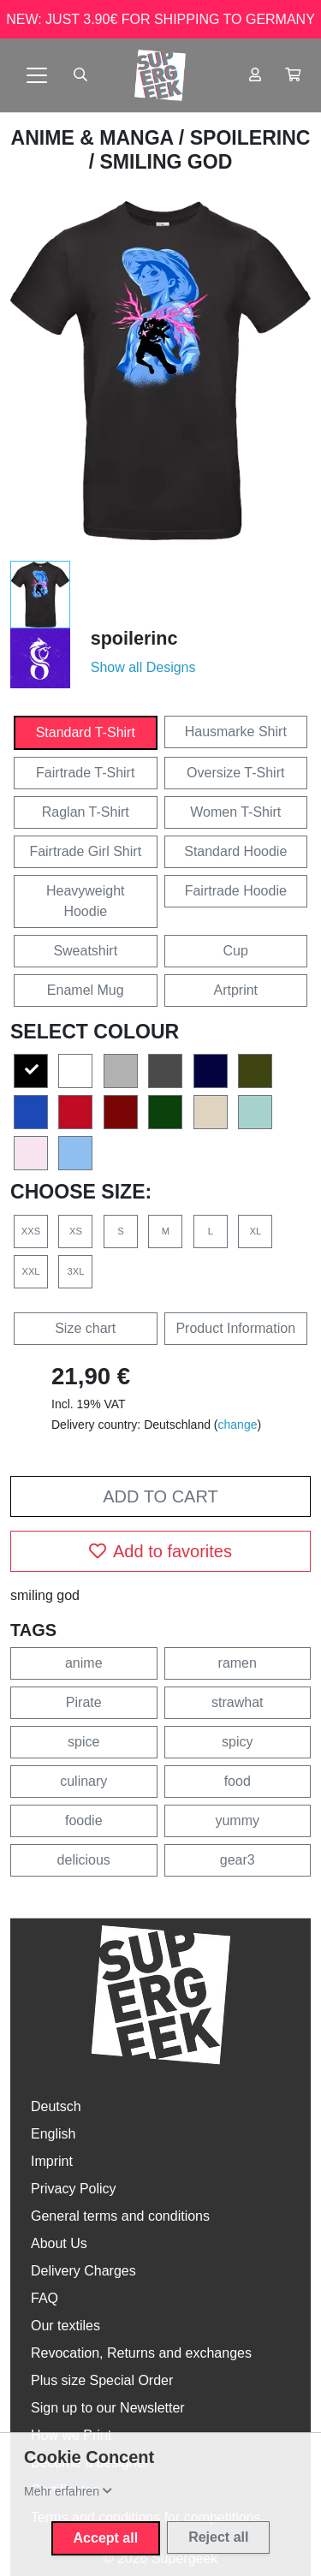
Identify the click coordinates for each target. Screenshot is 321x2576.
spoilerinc (250, 138)
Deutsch (56, 2106)
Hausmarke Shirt (236, 731)
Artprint (235, 990)
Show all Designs (143, 667)
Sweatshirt (85, 950)
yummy (237, 1820)
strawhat (237, 1702)
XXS (30, 1231)
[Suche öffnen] (80, 75)
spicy (237, 1741)
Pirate (84, 1702)
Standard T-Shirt (85, 732)
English (53, 2134)
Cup (235, 950)
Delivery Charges (83, 2271)
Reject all (218, 2537)
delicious (83, 1860)
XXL (30, 1271)
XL (255, 1231)
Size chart (85, 1328)
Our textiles (65, 2325)
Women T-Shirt (235, 812)
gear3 (237, 1860)
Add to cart (160, 1496)
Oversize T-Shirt (235, 772)
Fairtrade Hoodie (236, 890)
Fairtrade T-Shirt (85, 772)
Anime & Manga (95, 138)
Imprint (52, 2161)
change (238, 1424)
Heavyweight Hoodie (85, 901)
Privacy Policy (73, 2188)
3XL (76, 1271)
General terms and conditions (120, 2216)
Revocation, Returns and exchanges (141, 2353)
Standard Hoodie (235, 851)
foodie (84, 1820)
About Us (59, 2243)
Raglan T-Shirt (85, 812)
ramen (237, 1663)
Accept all (106, 2538)
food (237, 1781)
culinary (83, 1781)
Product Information (235, 1328)
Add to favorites (160, 1551)
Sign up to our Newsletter (108, 2407)
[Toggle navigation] (37, 75)
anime (84, 1663)
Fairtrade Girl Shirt (85, 851)
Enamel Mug (85, 990)
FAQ (44, 2298)
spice (83, 1741)
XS (75, 1231)
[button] (293, 75)
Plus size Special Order (102, 2380)
